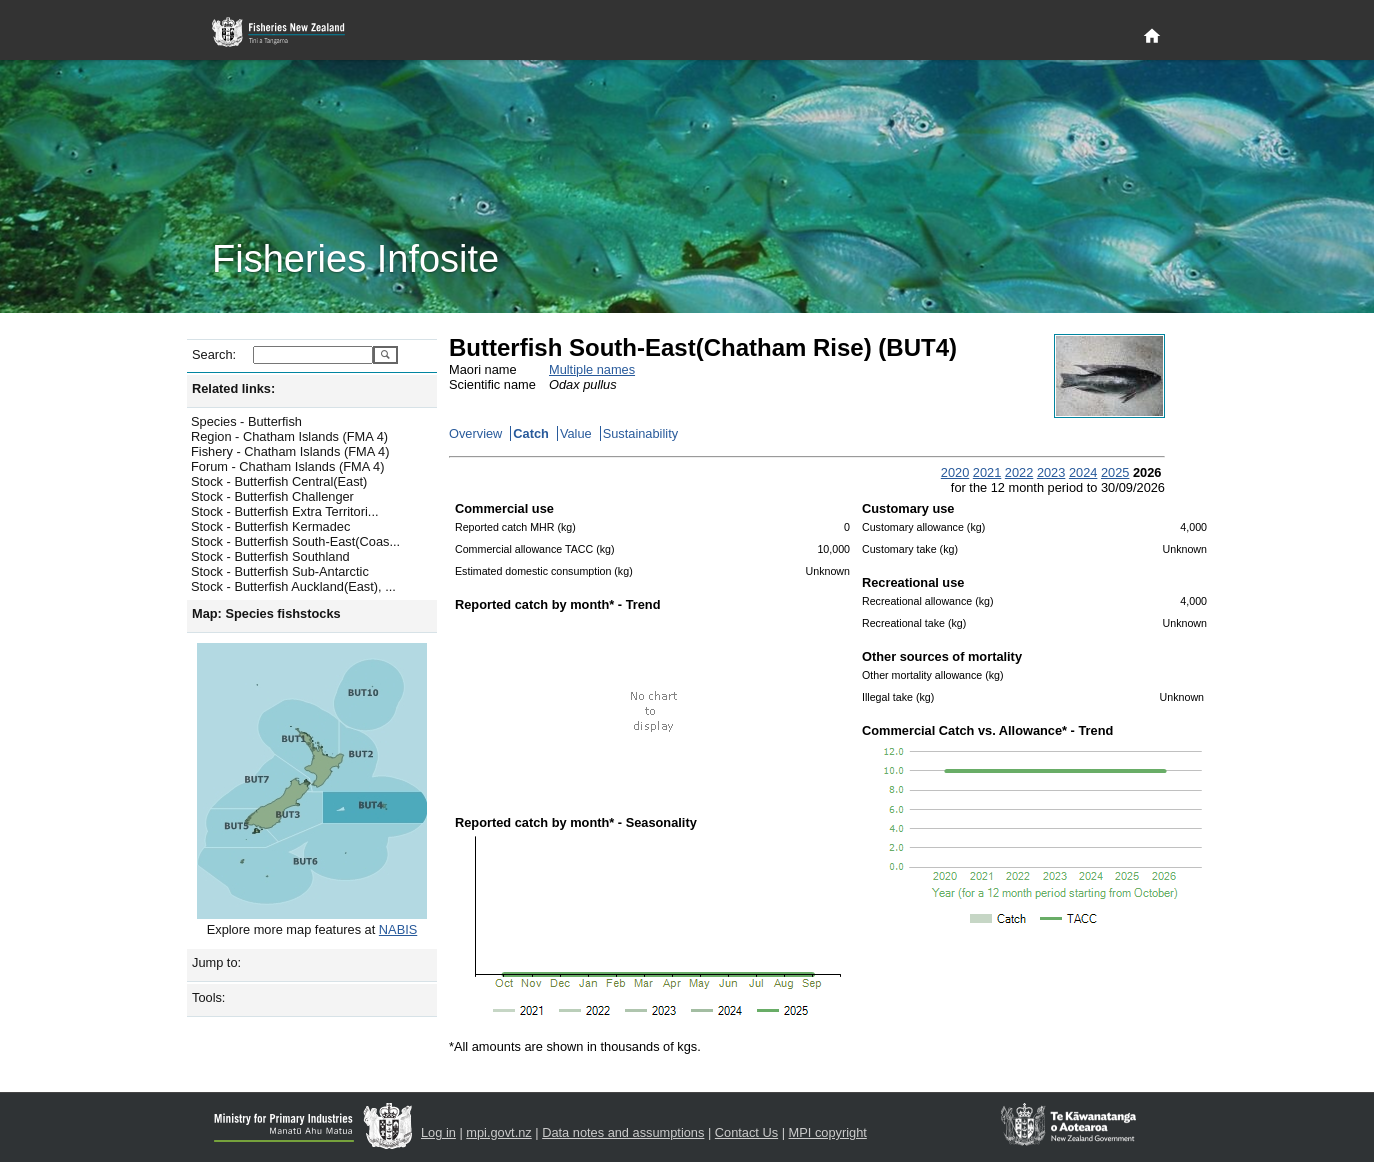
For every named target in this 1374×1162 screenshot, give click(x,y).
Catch (531, 433)
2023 (1051, 472)
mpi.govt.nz (498, 1132)
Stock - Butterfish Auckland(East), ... (293, 586)
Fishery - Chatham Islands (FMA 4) (290, 451)
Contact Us (746, 1132)
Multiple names (592, 369)
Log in (438, 1132)
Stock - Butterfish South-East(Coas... (295, 541)
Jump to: (216, 962)
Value (576, 433)
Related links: (233, 388)
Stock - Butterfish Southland (270, 556)
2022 (1019, 472)
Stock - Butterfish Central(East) (279, 481)
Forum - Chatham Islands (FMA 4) (287, 466)
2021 (987, 472)
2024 (1083, 472)
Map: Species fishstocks (266, 613)
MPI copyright (828, 1132)
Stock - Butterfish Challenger (272, 496)
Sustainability (640, 433)
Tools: (208, 997)
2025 (1115, 472)
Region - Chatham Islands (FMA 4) (289, 436)
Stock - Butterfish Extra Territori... (285, 511)
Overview (475, 433)
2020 (955, 472)
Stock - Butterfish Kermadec (270, 526)
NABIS (398, 929)
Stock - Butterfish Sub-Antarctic (280, 571)
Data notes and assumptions (623, 1132)
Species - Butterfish (246, 421)
